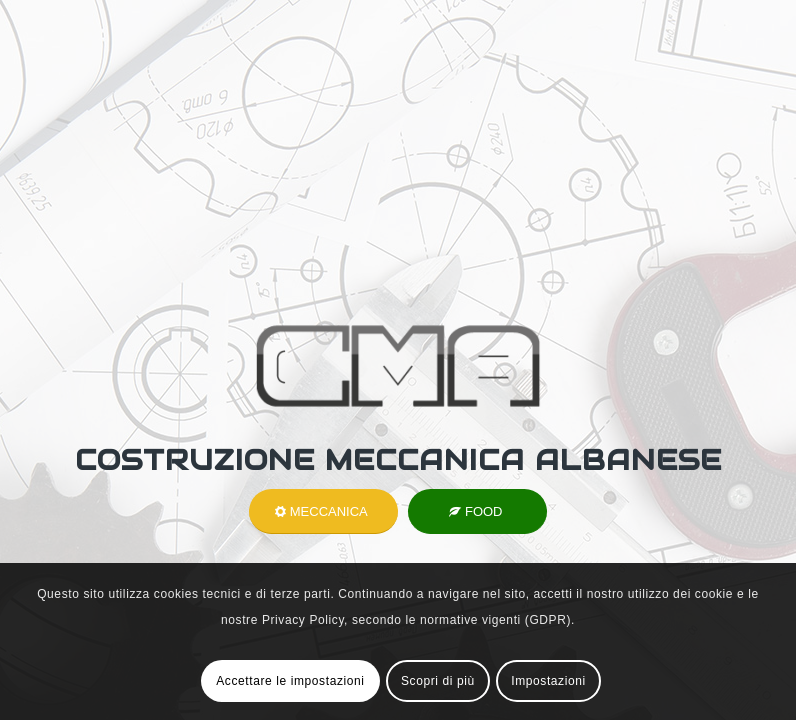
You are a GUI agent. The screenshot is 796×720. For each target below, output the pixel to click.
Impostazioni (548, 681)
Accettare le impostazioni (290, 681)
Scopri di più (438, 681)
